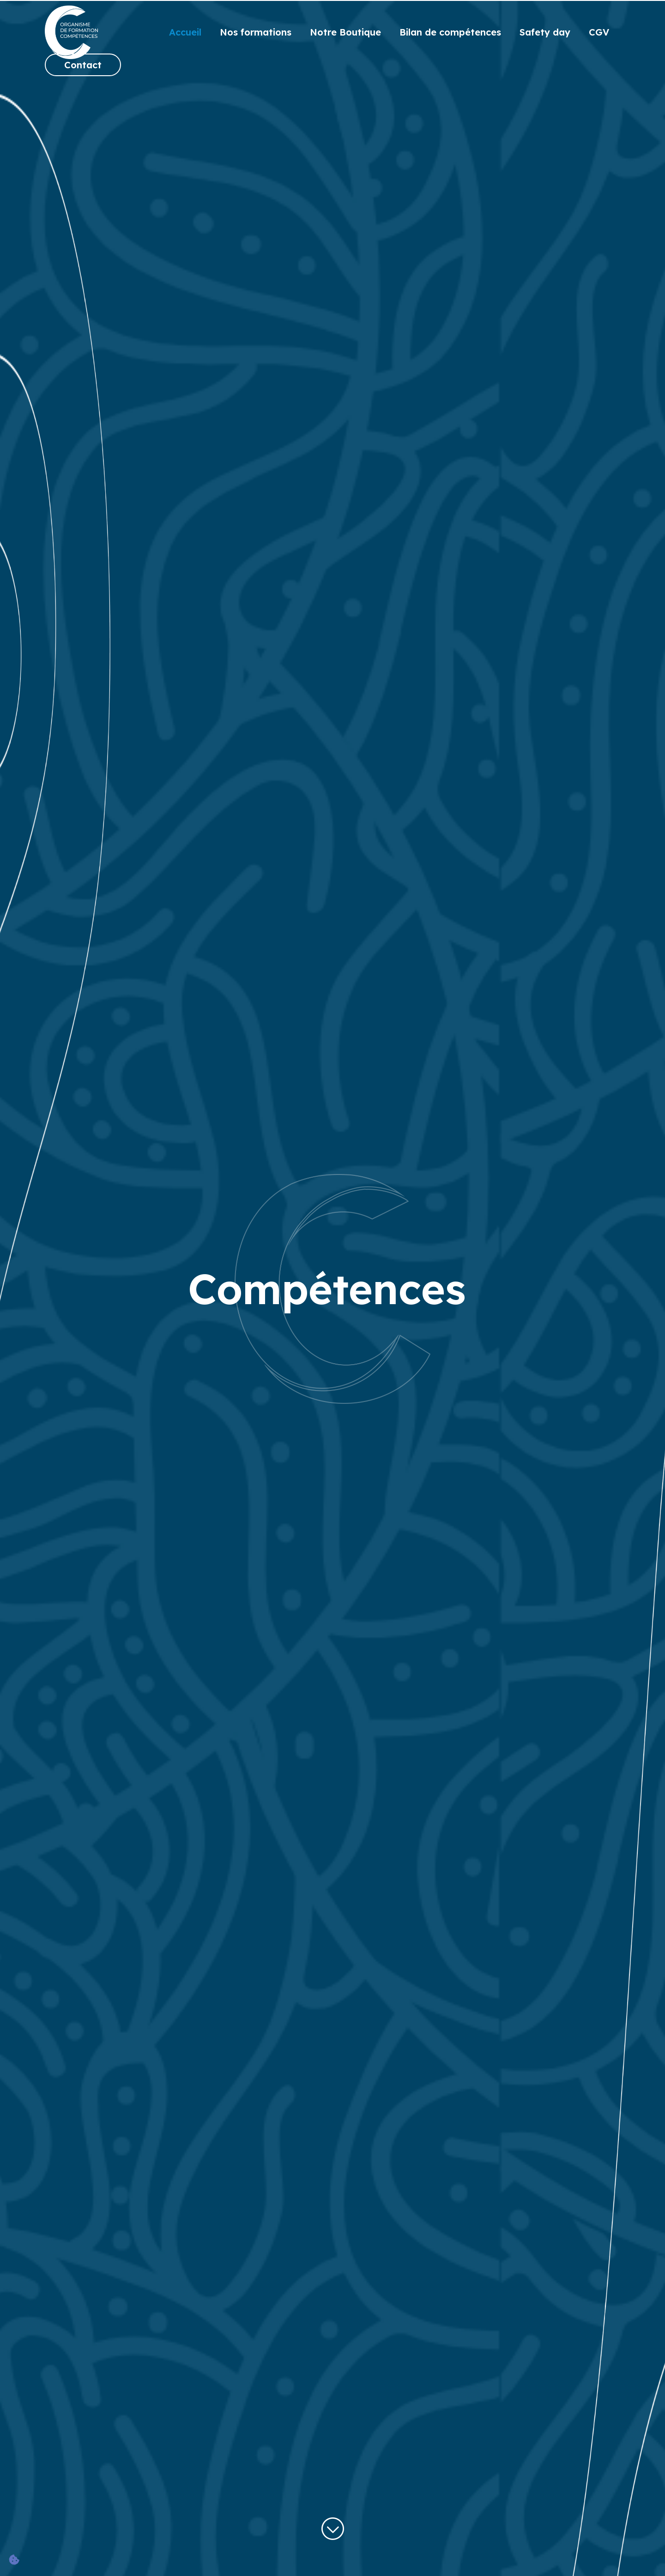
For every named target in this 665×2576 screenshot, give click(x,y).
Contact (83, 65)
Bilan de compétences (450, 32)
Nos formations (255, 32)
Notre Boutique (345, 32)
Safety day (545, 32)
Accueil (185, 32)
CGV (599, 32)
